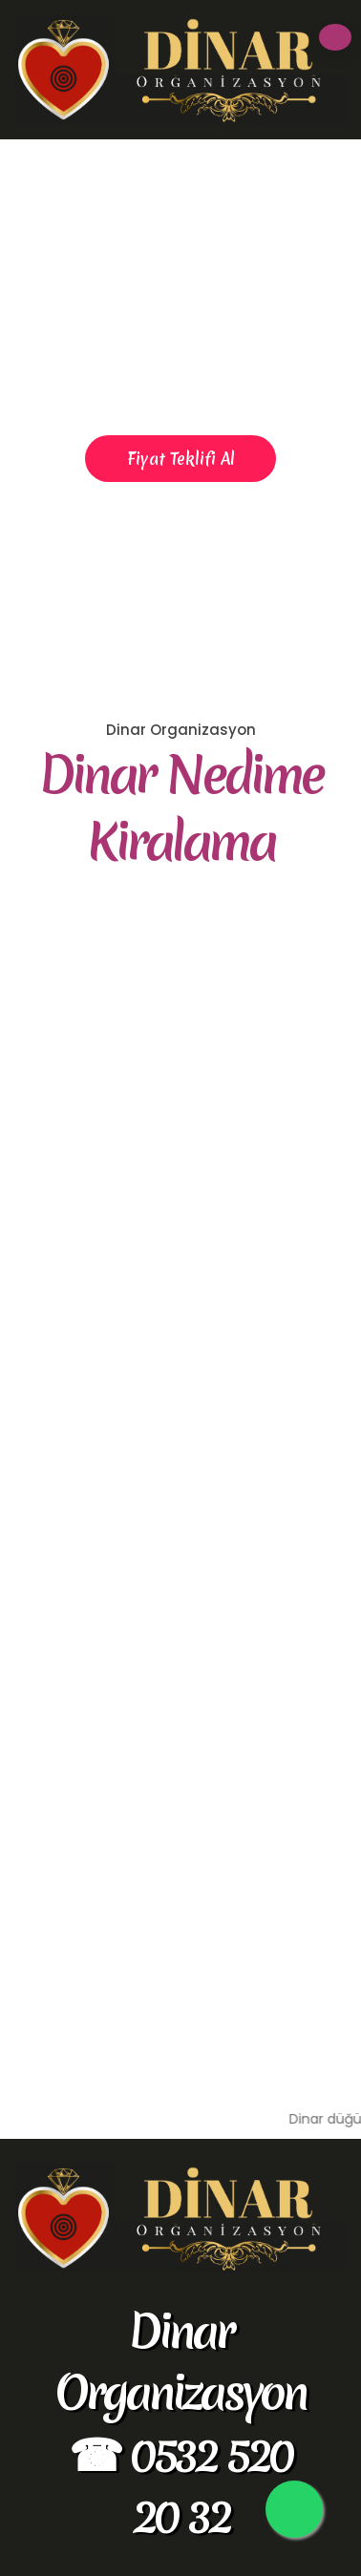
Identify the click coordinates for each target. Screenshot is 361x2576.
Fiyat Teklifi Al (181, 459)
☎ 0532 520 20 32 (180, 2484)
